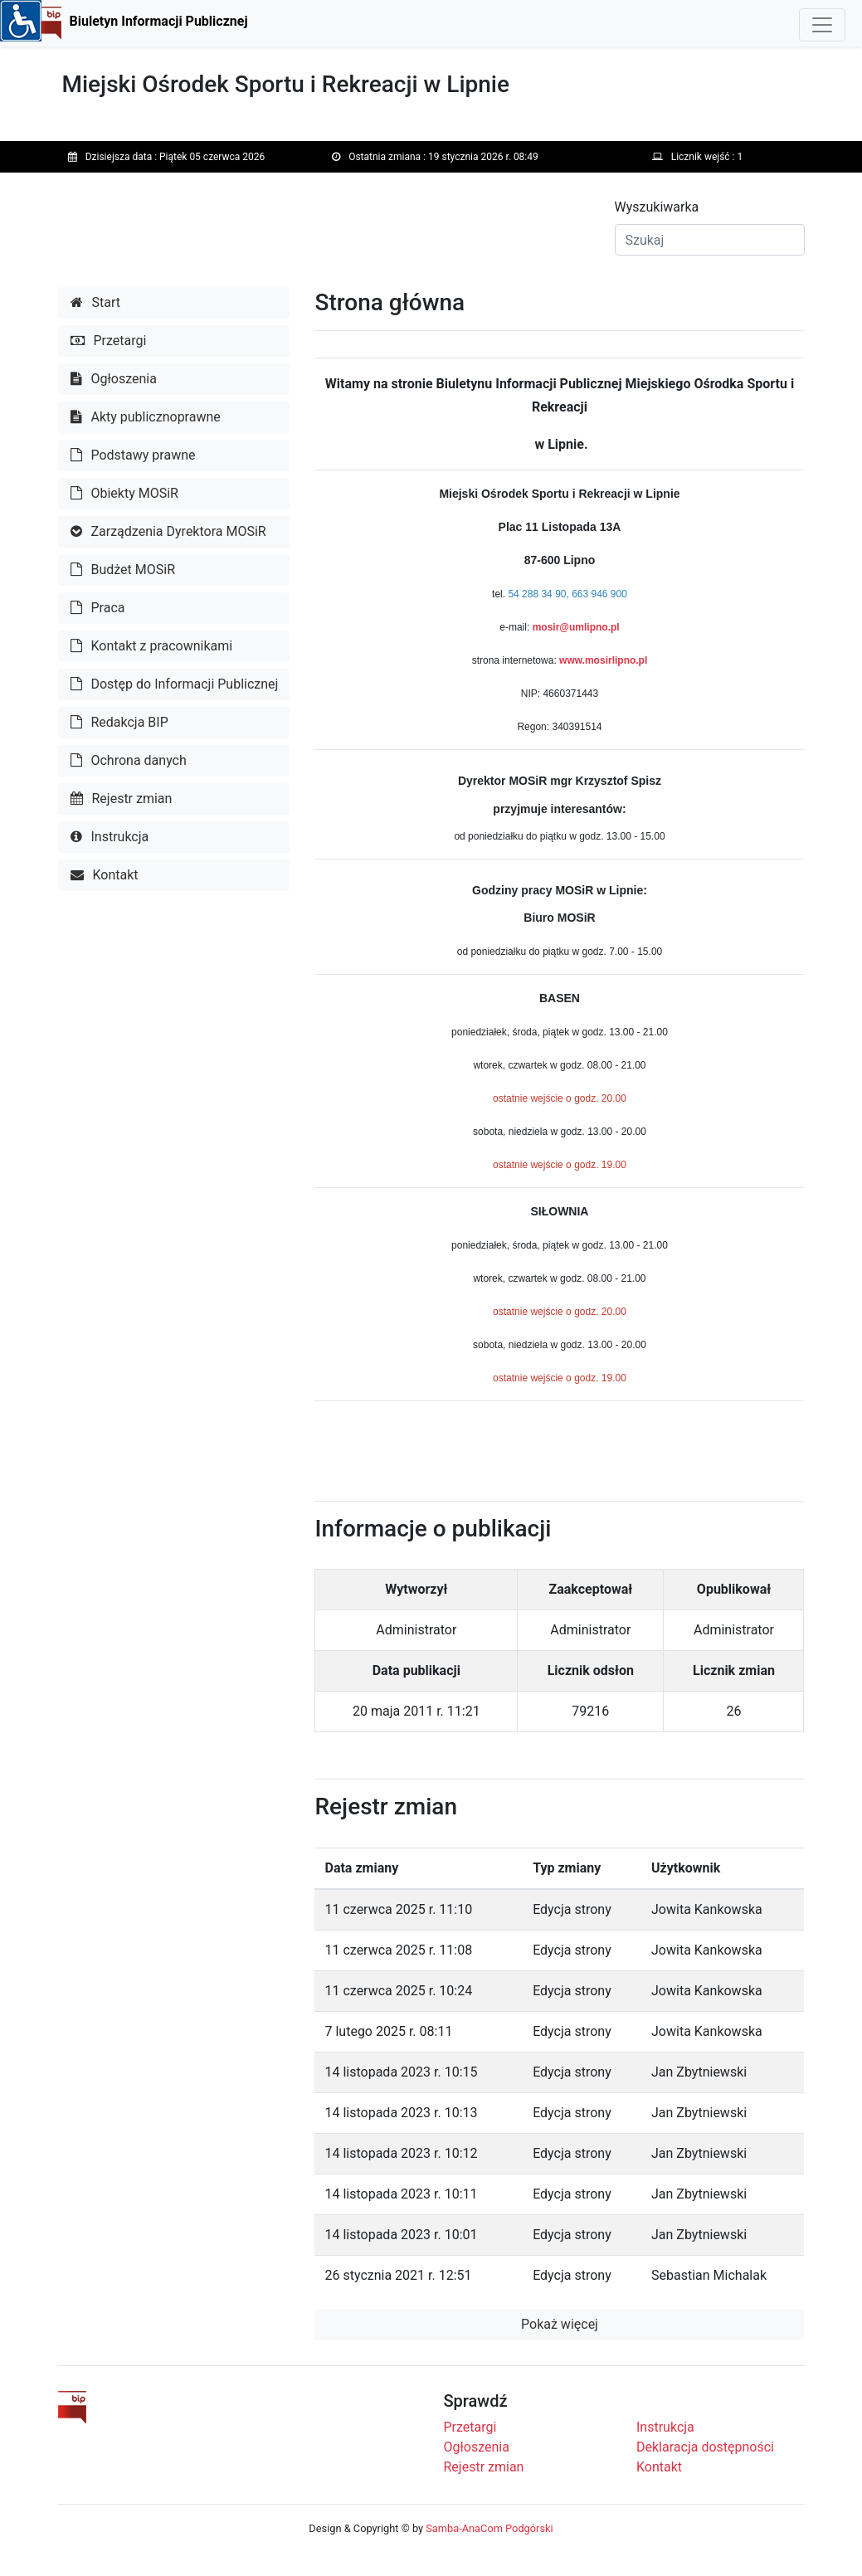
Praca (98, 608)
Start (95, 302)
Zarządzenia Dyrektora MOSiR (168, 531)
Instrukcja (110, 837)
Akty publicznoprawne (146, 417)
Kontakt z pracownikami (152, 646)
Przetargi (109, 340)
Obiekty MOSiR (124, 493)
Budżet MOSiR (123, 569)
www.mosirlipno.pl (603, 660)
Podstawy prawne (133, 455)
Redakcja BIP (119, 722)
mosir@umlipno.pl (576, 627)
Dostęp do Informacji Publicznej (175, 684)
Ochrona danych (129, 760)
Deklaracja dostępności (705, 2447)
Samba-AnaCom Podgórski (489, 2528)
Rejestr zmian (122, 798)
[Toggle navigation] (822, 24)
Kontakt (105, 875)
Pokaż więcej (559, 2324)
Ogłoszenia (114, 379)
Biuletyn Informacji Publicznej (159, 21)
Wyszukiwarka (657, 207)
